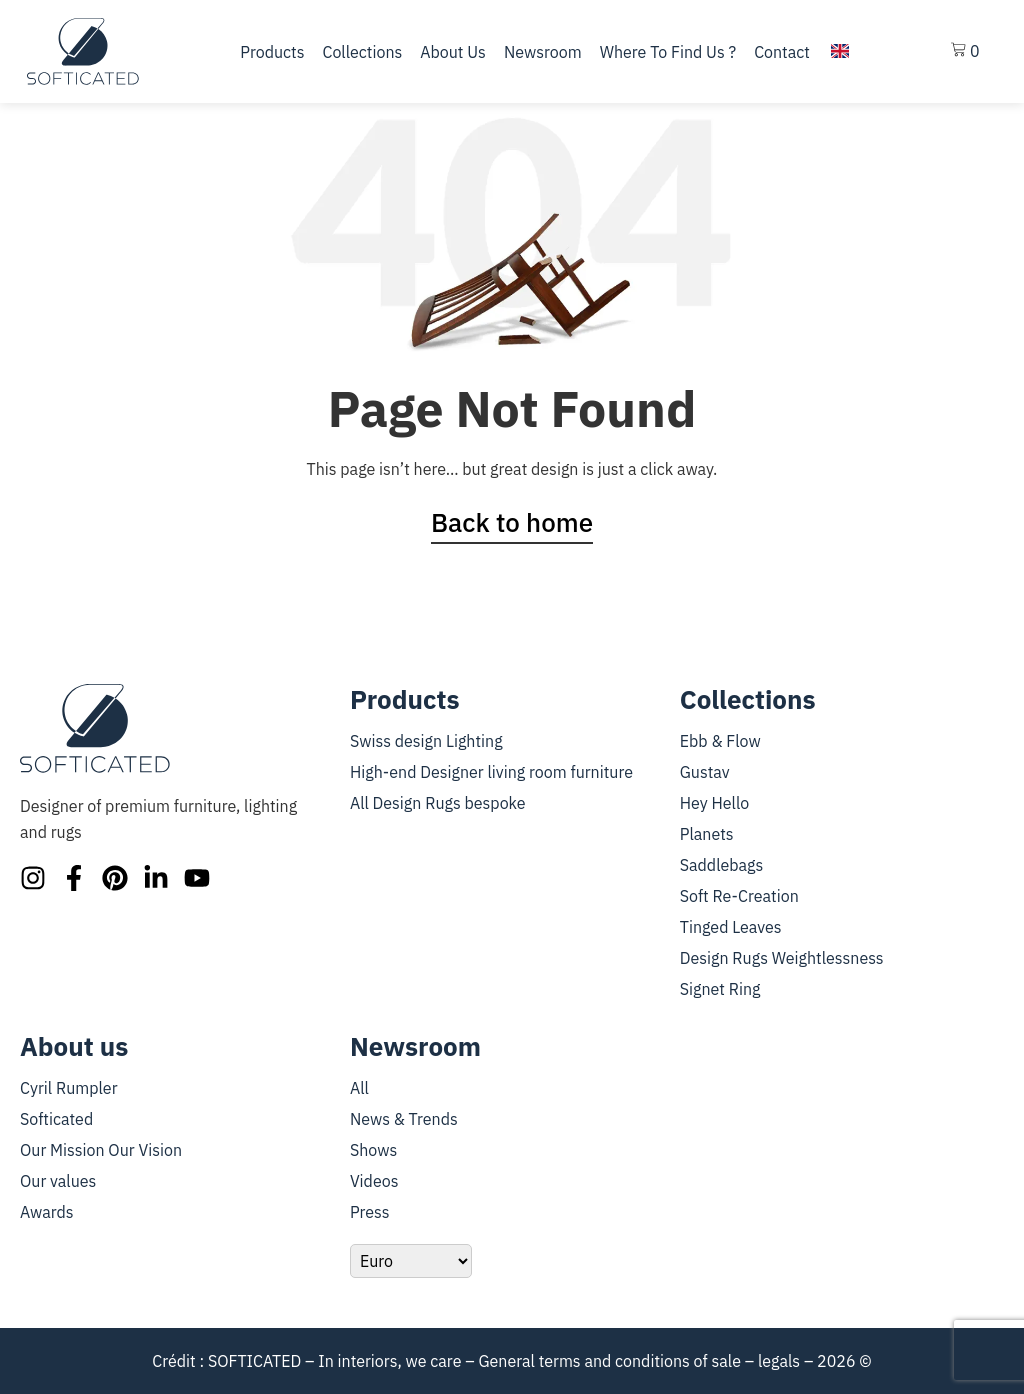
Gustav (705, 772)
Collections (362, 52)
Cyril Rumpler (69, 1088)
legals (779, 1361)
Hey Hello (714, 803)
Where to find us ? (668, 52)
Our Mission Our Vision (101, 1150)
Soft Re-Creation (739, 896)
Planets (707, 834)
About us (453, 52)
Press (370, 1212)
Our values (58, 1181)
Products (272, 52)
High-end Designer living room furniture (491, 772)
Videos (374, 1181)
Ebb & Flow (720, 741)
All (359, 1088)
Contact (782, 52)
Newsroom (543, 52)
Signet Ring (720, 989)
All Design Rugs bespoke (438, 803)
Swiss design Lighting (426, 741)
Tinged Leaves (731, 927)
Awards (47, 1212)
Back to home (512, 522)
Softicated (56, 1119)
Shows (373, 1150)
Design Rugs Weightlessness (782, 958)
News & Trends (404, 1119)
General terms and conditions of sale (609, 1361)
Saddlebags (722, 865)
